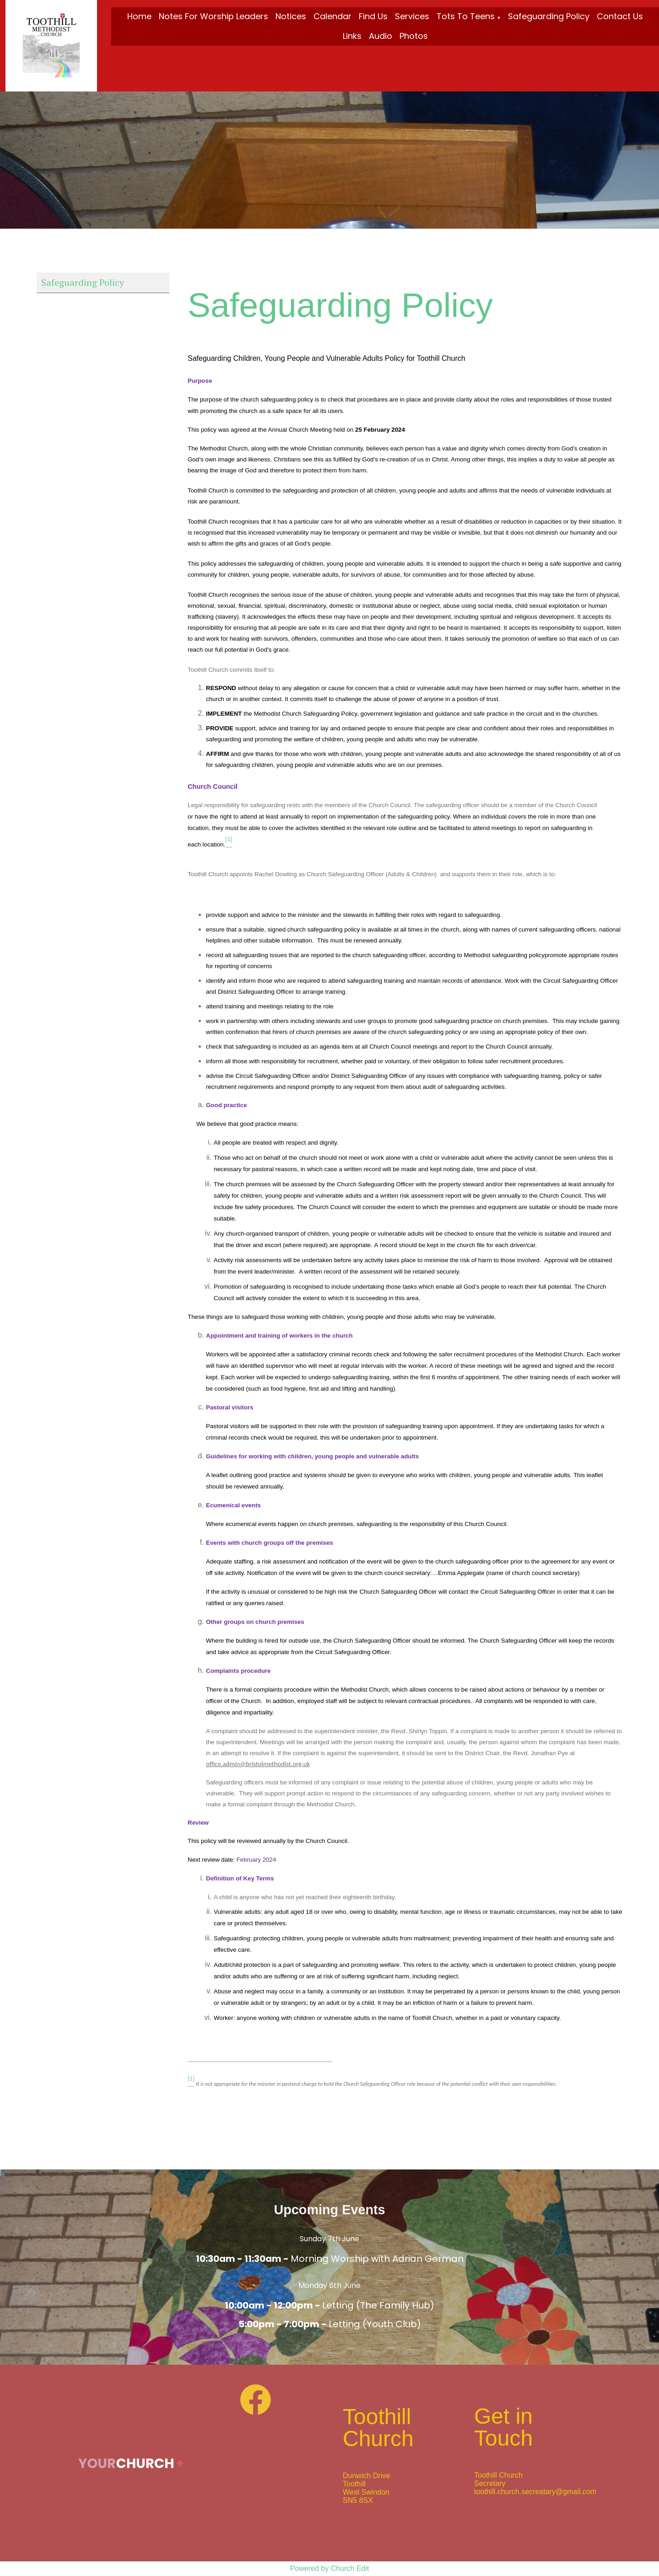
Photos (414, 36)
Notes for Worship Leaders (213, 16)
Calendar (332, 16)
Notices (290, 16)
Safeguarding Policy (548, 16)
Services (412, 16)
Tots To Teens (466, 16)
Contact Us (620, 16)
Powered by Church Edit (329, 2568)
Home (139, 16)
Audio (380, 36)
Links (352, 36)
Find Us (373, 16)
